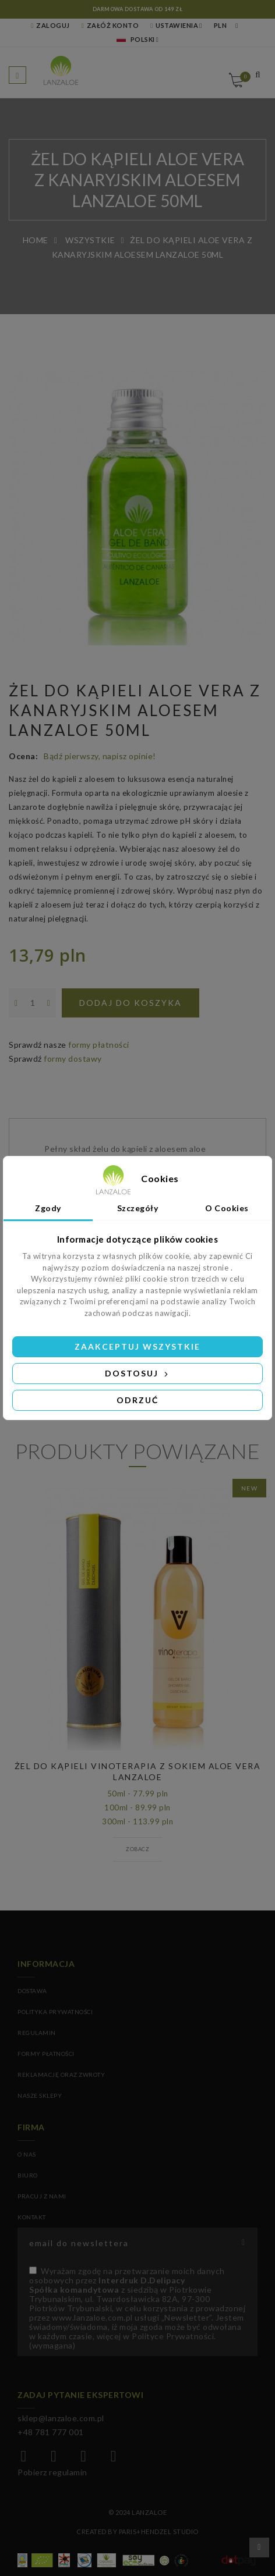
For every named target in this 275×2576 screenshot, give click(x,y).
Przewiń (259, 2547)
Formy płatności (46, 2053)
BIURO (27, 2175)
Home (35, 240)
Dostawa (32, 1990)
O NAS (26, 2154)
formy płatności (98, 1044)
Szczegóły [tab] (137, 1208)
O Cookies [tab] (227, 1208)
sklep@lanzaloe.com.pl (60, 2418)
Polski (136, 39)
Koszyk (243, 77)
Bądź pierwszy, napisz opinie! (100, 756)
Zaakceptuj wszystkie (137, 1346)
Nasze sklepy (39, 2095)
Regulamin (36, 2032)
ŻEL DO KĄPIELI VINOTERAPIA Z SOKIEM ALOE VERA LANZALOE (138, 1771)
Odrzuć (137, 1400)
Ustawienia (174, 25)
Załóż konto (110, 25)
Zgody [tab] (48, 1208)
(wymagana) (137, 2308)
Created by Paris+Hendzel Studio (137, 2531)
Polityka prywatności (55, 2011)
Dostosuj (137, 1373)
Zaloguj (50, 25)
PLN (220, 25)
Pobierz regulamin (52, 2472)
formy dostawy (73, 1058)
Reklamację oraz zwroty (61, 2074)
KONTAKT (31, 2217)
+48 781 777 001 (50, 2432)
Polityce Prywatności (173, 2336)
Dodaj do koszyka (130, 1003)
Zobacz (137, 1849)
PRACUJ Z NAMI (41, 2196)
